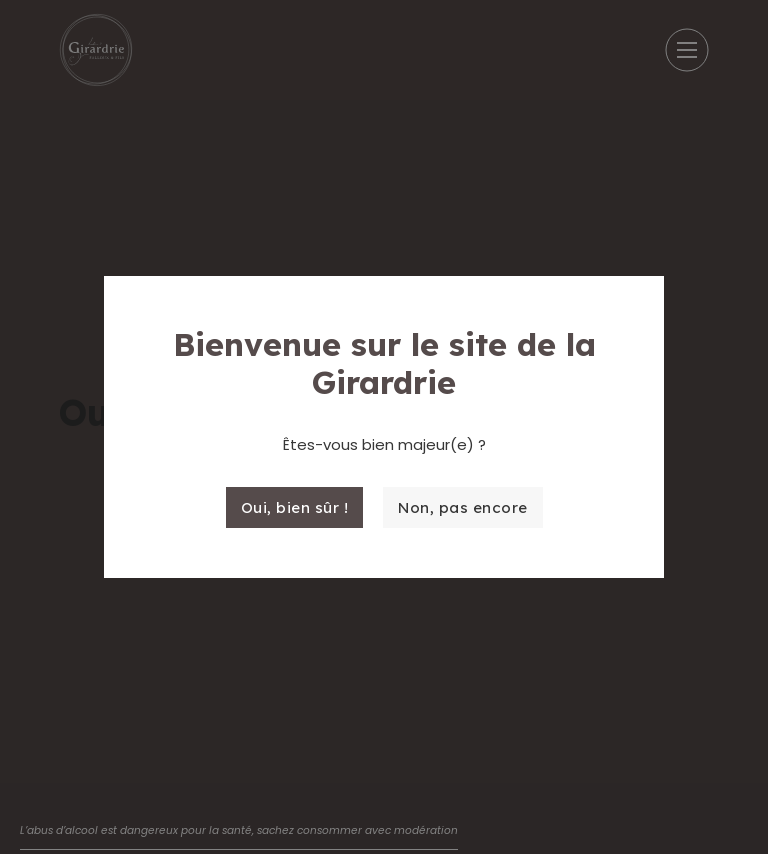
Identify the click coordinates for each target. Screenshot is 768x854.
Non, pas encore (463, 507)
